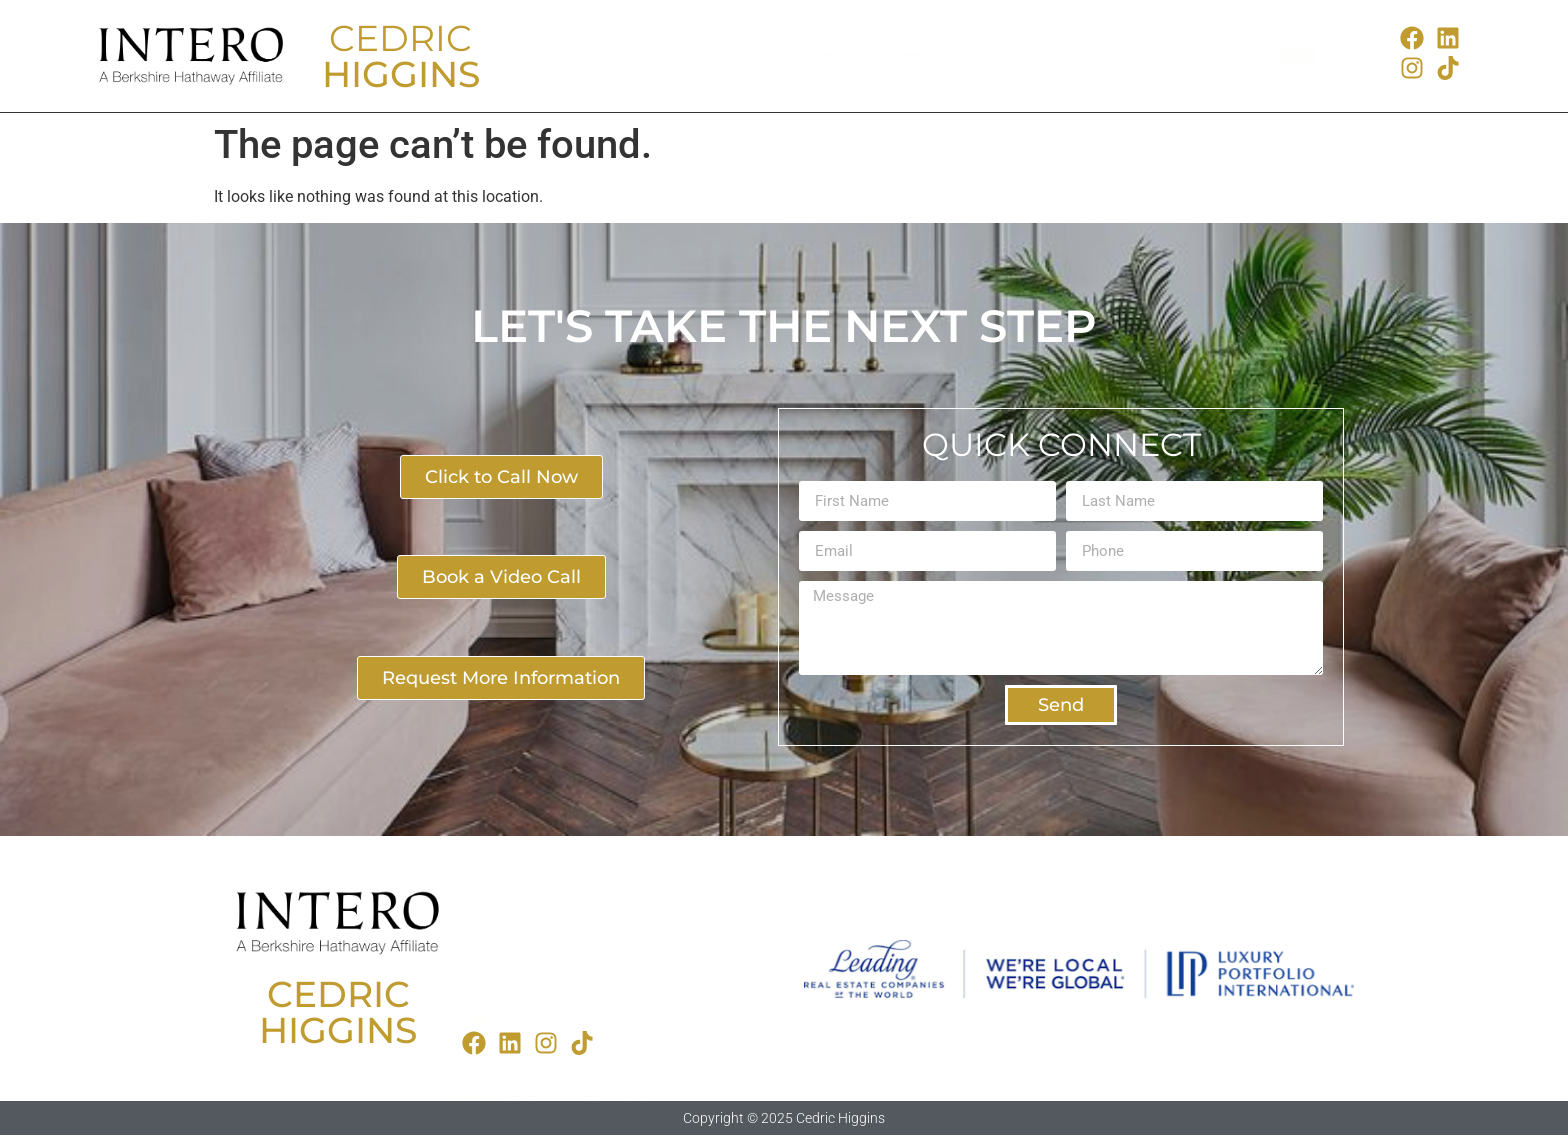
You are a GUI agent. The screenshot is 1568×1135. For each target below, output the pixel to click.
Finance (915, 56)
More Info (1079, 56)
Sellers (763, 56)
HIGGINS (401, 74)
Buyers (614, 56)
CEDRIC (400, 38)
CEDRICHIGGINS (338, 1012)
